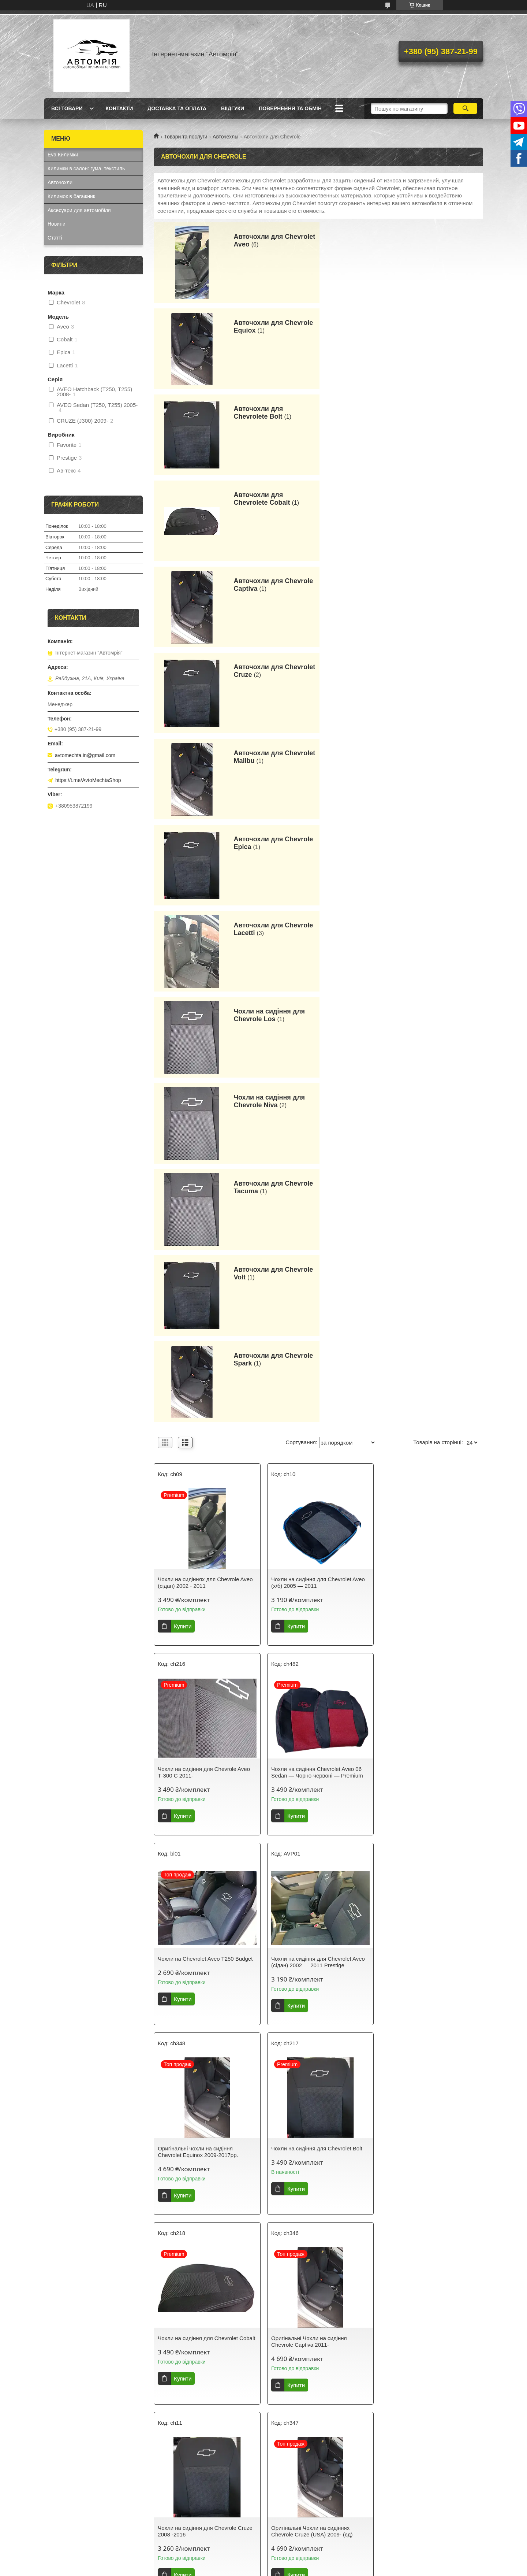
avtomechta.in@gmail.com (85, 755)
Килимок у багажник (71, 2481)
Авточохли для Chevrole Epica (439, 498)
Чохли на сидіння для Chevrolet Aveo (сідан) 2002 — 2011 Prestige (428, 1169)
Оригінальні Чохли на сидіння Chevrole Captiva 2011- (195, 1549)
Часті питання (400, 2440)
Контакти (119, 108)
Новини (57, 224)
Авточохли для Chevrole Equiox (439, 240)
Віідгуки (232, 108)
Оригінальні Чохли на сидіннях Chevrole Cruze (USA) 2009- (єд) (422, 1549)
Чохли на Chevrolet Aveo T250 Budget (317, 1166)
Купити (182, 1023)
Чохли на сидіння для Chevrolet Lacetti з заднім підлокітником (198, 1928)
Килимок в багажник (71, 196)
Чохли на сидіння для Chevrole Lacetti (430, 1735)
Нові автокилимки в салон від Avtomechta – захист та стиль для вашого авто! (311, 2446)
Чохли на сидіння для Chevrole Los (435, 584)
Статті (55, 238)
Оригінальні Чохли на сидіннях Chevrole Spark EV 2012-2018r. (309, 2308)
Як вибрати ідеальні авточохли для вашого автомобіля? (201, 2458)
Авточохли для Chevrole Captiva (271, 412)
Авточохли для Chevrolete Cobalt (428, 326)
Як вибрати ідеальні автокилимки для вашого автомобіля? (204, 2443)
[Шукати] (465, 108)
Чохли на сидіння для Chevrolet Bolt (315, 1356)
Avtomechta (281, 2525)
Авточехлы (225, 137)
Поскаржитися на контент (265, 2569)
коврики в (228, 2517)
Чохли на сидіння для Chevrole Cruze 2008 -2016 (317, 1549)
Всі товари (66, 108)
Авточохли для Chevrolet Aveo (256, 240)
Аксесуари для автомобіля (79, 210)
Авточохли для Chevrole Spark (439, 756)
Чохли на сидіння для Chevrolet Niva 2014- (316, 2118)
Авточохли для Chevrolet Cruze (425, 412)
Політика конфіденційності (322, 2569)
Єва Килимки (63, 2462)
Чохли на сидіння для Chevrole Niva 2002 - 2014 (203, 2118)
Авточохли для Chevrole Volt (271, 756)
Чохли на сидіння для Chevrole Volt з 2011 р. (204, 2308)
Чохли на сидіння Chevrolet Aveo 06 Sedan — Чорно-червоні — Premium (204, 1169)
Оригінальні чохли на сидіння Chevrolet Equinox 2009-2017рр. (198, 1359)
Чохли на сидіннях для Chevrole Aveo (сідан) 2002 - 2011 (205, 980)
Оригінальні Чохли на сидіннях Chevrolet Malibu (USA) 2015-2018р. (203, 1738)
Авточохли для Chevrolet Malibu (258, 498)
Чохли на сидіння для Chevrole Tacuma (421, 2118)
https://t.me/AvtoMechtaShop (88, 780)
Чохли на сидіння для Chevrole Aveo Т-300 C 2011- (428, 980)
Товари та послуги (185, 137)
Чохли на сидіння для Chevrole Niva (267, 670)
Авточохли (60, 182)
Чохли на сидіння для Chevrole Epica (316, 1735)
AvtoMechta (130, 2510)
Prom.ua (297, 2562)
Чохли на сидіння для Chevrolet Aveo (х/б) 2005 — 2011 (316, 980)
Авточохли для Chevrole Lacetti (271, 584)
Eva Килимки (63, 154)
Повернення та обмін (290, 108)
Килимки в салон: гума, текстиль (86, 168)
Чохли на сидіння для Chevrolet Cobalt (422, 1359)
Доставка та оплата (176, 108)
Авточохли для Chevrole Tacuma (439, 670)
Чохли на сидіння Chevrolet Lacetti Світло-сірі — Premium (313, 1928)
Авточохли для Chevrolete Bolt (256, 326)
